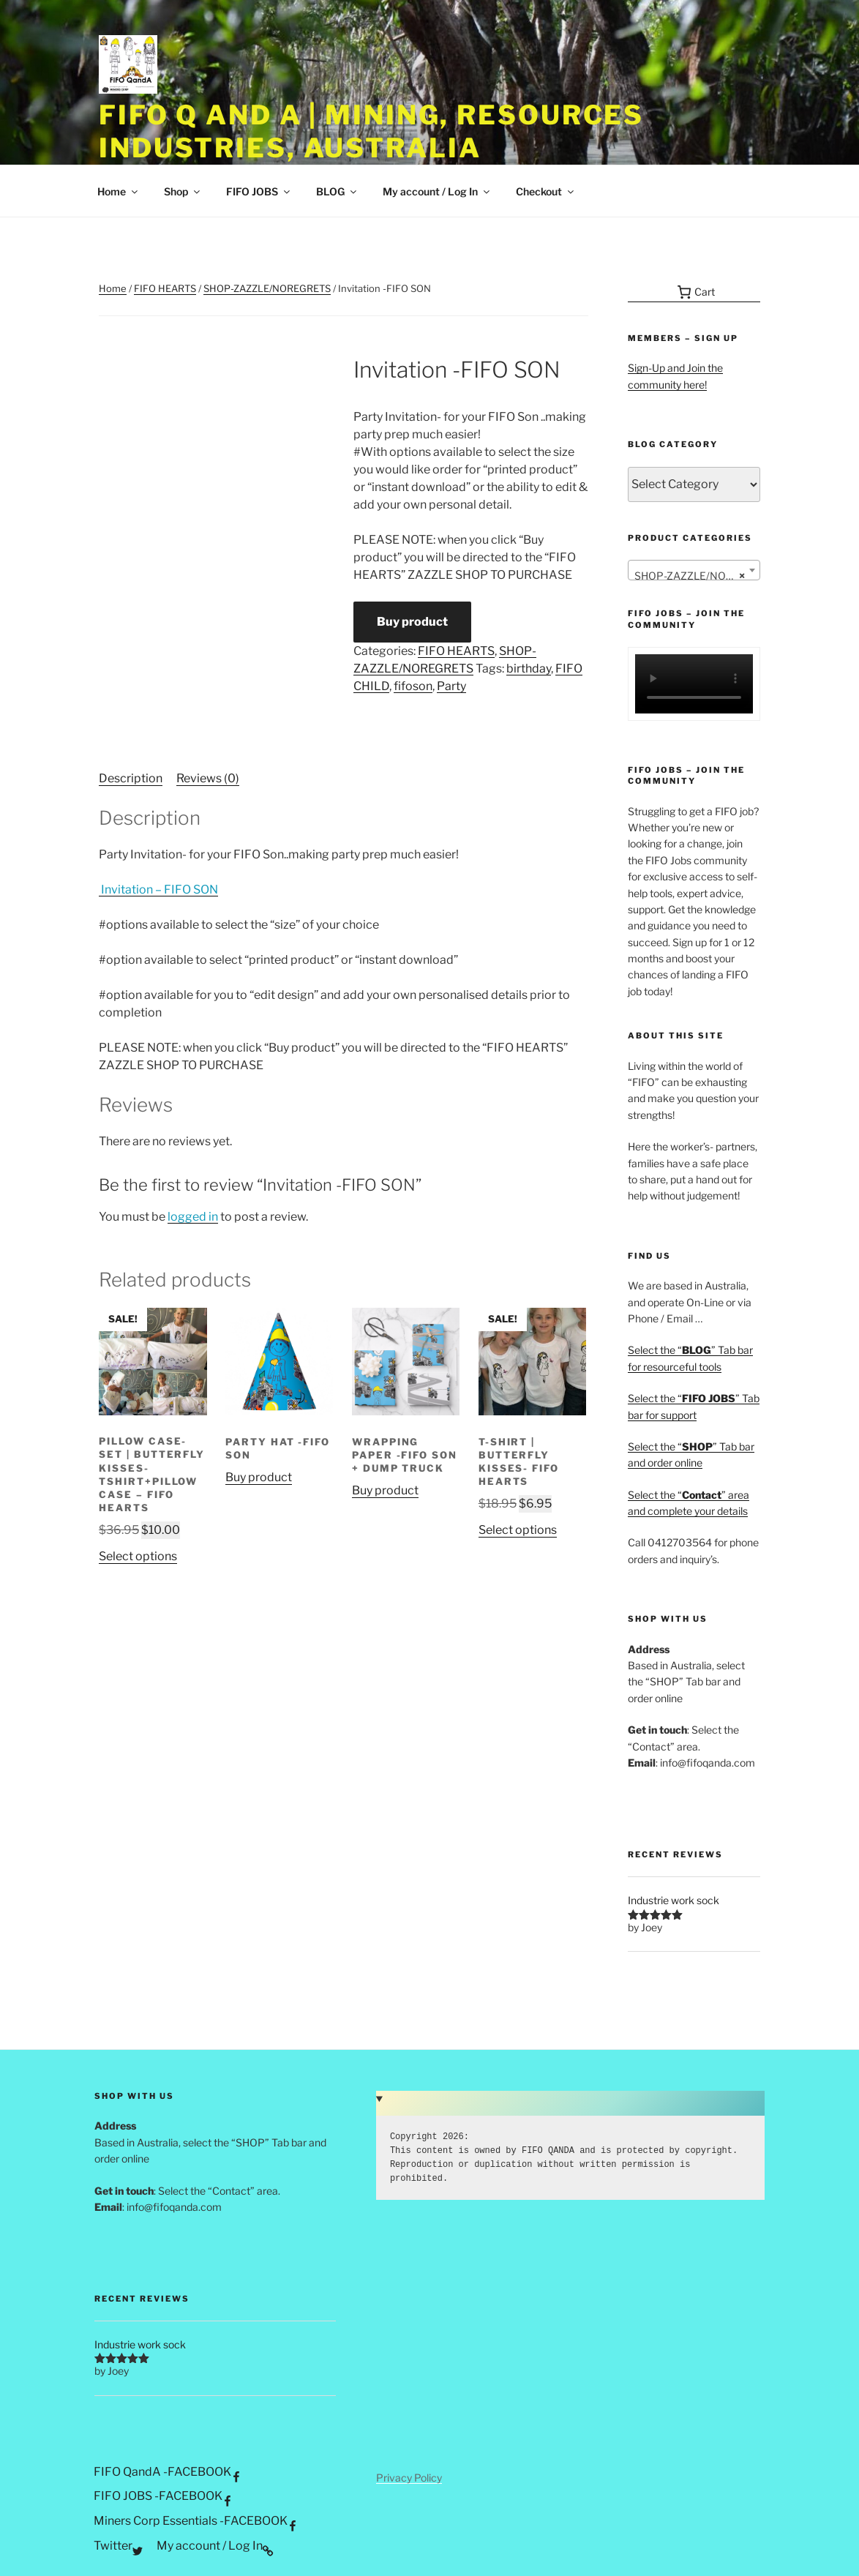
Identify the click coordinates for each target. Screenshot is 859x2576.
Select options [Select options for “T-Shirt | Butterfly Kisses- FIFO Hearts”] (518, 1530)
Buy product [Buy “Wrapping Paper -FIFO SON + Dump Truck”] (385, 1490)
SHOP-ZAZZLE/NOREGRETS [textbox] (696, 576)
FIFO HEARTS (165, 288)
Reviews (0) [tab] (207, 778)
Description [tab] (130, 778)
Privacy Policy (409, 2477)
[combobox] (694, 570)
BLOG (337, 191)
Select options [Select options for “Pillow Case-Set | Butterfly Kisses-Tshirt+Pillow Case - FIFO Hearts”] (138, 1556)
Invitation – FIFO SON (158, 889)
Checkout (546, 191)
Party (451, 686)
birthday (528, 668)
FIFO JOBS (259, 191)
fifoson (413, 686)
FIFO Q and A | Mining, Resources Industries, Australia (371, 131)
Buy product (412, 622)
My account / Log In (437, 191)
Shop (183, 191)
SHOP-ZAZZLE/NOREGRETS (267, 288)
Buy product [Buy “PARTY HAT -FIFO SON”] (258, 1477)
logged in (193, 1217)
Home (118, 191)
